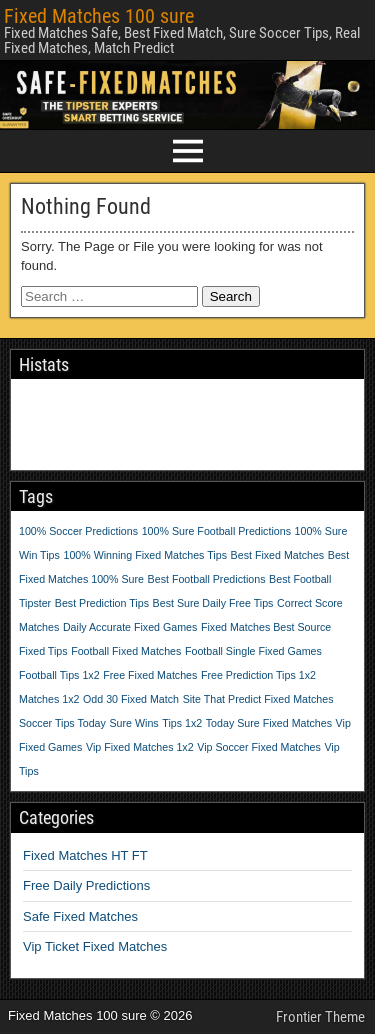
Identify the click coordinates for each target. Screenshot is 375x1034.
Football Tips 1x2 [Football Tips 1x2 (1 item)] (59, 675)
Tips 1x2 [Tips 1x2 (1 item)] (182, 723)
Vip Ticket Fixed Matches (95, 946)
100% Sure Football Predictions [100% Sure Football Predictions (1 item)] (216, 531)
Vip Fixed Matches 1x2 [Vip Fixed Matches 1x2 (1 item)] (140, 747)
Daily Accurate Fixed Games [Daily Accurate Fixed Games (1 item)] (130, 627)
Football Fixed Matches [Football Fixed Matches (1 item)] (126, 651)
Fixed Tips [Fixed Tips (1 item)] (43, 651)
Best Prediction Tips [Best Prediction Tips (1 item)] (102, 603)
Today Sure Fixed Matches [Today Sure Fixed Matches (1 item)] (269, 723)
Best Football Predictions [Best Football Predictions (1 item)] (207, 579)
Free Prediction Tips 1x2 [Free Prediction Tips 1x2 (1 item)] (258, 675)
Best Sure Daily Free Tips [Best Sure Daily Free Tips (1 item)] (213, 603)
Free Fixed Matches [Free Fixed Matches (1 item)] (150, 675)
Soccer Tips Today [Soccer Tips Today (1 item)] (62, 723)
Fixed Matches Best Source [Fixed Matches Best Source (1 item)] (266, 627)
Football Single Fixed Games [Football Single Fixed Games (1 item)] (253, 651)
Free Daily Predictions (86, 885)
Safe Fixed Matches (80, 916)
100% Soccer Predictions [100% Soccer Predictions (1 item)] (78, 531)
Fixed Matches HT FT (85, 855)
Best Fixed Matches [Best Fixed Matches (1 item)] (278, 555)
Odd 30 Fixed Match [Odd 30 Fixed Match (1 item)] (131, 699)
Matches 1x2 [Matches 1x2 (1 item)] (49, 699)
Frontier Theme (320, 1017)
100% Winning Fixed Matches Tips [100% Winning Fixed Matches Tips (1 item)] (144, 555)
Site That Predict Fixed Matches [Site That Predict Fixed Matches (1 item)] (258, 699)
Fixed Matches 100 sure (99, 16)
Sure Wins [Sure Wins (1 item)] (134, 723)
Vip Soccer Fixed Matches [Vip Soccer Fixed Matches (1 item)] (259, 747)
